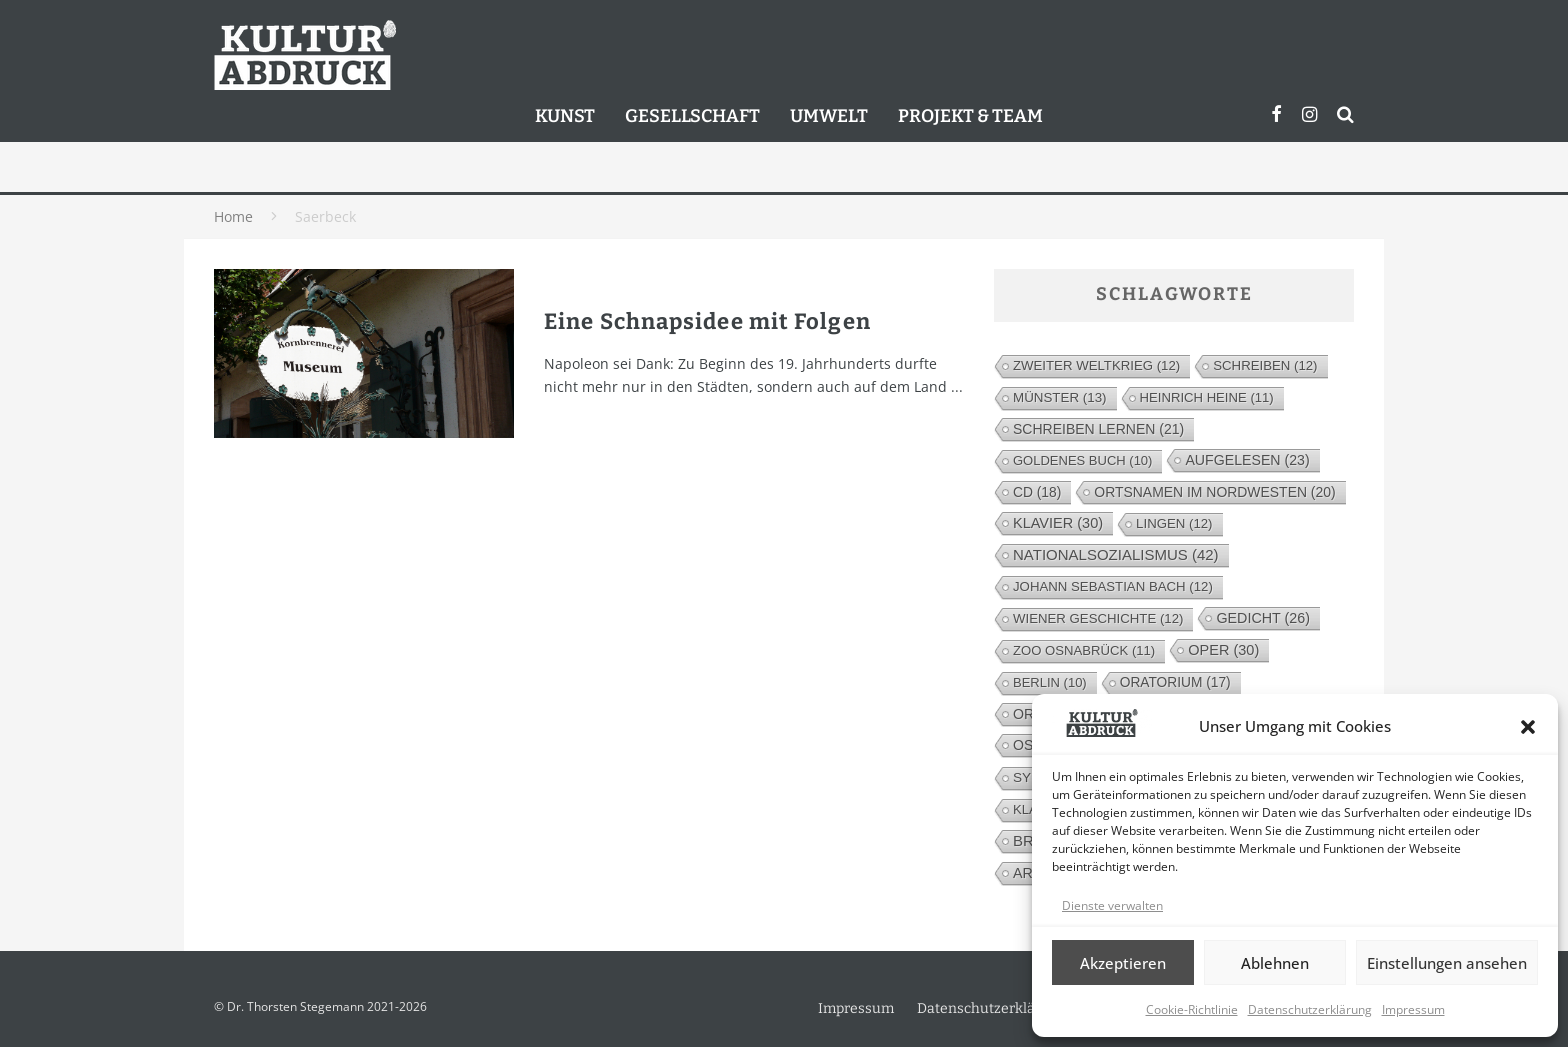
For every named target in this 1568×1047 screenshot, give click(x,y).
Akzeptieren (1123, 963)
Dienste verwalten (1112, 905)
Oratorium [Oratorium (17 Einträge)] (1175, 682)
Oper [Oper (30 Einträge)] (1223, 650)
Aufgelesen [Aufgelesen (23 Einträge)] (1247, 460)
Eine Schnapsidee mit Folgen (707, 321)
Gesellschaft (692, 116)
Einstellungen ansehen (1447, 963)
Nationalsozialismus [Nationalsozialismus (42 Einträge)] (1116, 554)
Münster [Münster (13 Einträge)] (1060, 397)
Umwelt (829, 116)
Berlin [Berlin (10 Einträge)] (1050, 682)
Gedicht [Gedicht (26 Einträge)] (1263, 618)
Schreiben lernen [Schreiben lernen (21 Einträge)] (1098, 429)
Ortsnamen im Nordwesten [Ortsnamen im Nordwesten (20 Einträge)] (1214, 492)
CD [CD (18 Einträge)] (1037, 492)
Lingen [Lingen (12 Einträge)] (1174, 523)
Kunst (565, 116)
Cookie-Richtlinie (1192, 1009)
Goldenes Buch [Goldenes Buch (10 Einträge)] (1082, 460)
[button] (1528, 727)
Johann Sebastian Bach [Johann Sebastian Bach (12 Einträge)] (1113, 586)
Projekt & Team (970, 116)
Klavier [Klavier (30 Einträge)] (1058, 523)
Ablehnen (1275, 963)
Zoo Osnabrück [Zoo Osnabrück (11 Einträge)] (1084, 650)
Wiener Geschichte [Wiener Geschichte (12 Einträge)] (1098, 618)
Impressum (1413, 1009)
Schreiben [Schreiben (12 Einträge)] (1265, 365)
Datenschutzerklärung (1310, 1009)
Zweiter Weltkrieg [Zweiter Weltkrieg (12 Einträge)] (1096, 365)
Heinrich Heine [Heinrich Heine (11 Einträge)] (1207, 397)
